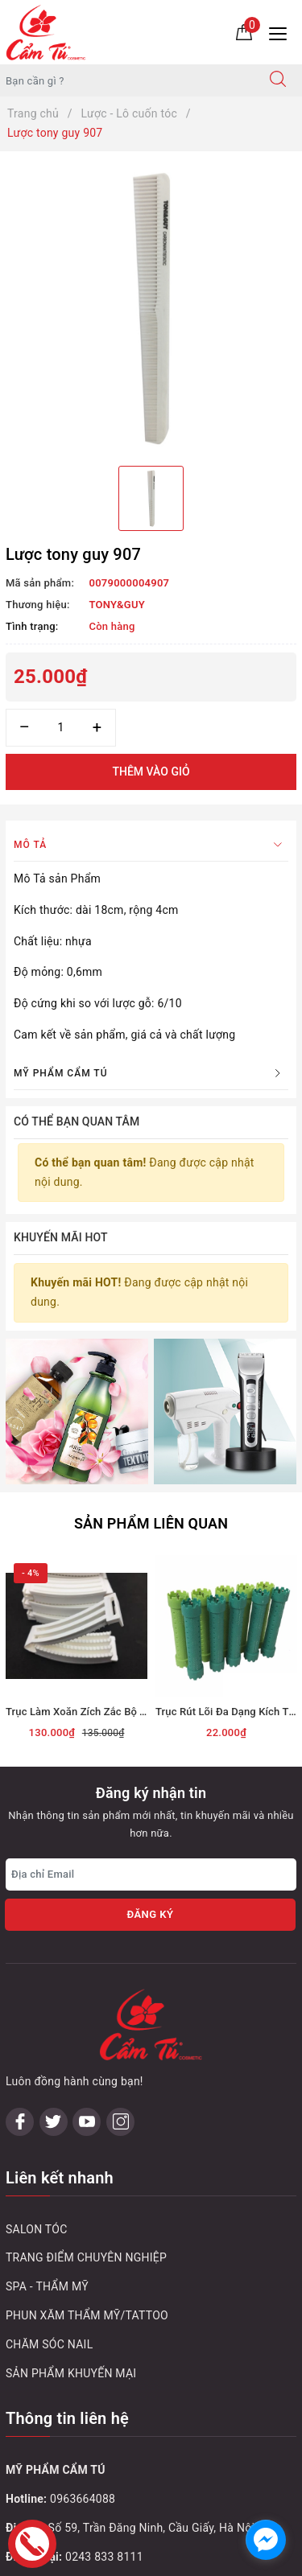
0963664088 (82, 2498)
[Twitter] (53, 2122)
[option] (151, 308)
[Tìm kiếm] (278, 80)
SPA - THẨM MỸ (47, 2286)
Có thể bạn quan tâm (76, 1121)
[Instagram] (120, 2122)
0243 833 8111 (104, 2556)
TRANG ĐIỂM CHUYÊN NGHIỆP (86, 2257)
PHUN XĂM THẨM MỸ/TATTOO (87, 2315)
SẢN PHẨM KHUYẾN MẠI (71, 2373)
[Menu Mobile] (282, 32)
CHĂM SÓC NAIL (49, 2344)
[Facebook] (20, 2122)
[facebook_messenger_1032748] (266, 2540)
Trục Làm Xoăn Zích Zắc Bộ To (78, 1712)
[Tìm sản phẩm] (127, 80)
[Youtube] (86, 2122)
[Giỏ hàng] (244, 31)
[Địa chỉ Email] (151, 1874)
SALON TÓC (37, 2229)
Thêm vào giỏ (150, 771)
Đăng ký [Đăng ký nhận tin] (149, 1914)
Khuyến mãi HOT (61, 1237)
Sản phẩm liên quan (151, 1523)
